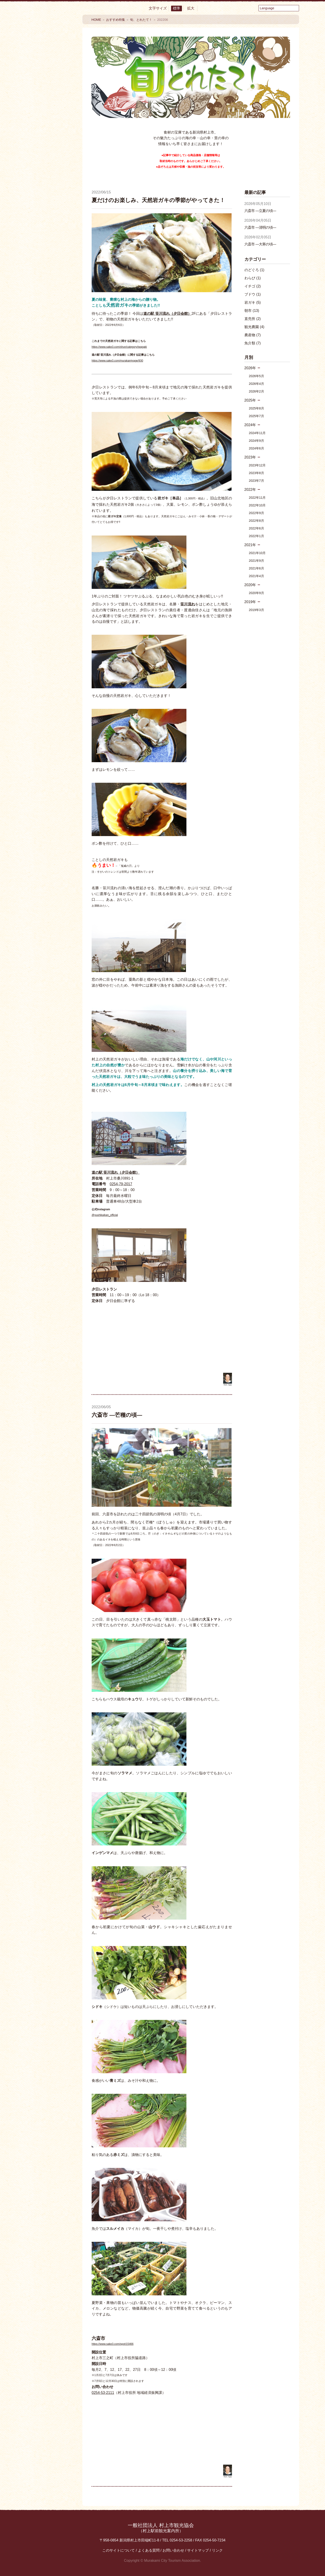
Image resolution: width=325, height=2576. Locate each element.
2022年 (250, 489)
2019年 (250, 602)
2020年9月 (256, 593)
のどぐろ (254, 270)
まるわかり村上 (51, 167)
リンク (217, 2550)
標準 (176, 8)
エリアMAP (51, 274)
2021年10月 (257, 553)
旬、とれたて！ (141, 19)
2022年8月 (256, 520)
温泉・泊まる (51, 119)
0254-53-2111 (103, 2393)
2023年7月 (256, 480)
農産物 (252, 335)
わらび (252, 278)
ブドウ (252, 294)
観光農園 (254, 327)
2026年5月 (256, 376)
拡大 (190, 8)
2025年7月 (256, 416)
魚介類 (252, 343)
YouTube (63, 324)
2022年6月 (256, 528)
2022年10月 (257, 505)
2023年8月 (256, 473)
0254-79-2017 (121, 1184)
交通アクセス (51, 306)
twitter (38, 343)
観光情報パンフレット (51, 378)
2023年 (250, 457)
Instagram (63, 343)
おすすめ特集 (51, 206)
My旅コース (51, 240)
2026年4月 (256, 383)
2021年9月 (256, 560)
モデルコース (51, 257)
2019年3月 (256, 610)
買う (51, 134)
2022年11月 (257, 497)
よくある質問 (149, 2550)
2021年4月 (256, 576)
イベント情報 (51, 223)
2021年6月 (256, 568)
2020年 (250, 585)
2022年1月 (256, 536)
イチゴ (252, 286)
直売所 (252, 319)
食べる (51, 90)
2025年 (250, 400)
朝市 (251, 311)
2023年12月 (257, 465)
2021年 (250, 545)
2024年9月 (256, 440)
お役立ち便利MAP (51, 293)
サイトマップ (198, 2550)
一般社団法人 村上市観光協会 (161, 2527)
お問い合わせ (173, 2550)
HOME (96, 19)
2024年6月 (256, 448)
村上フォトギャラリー (51, 413)
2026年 (250, 368)
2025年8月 (256, 408)
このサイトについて (118, 2550)
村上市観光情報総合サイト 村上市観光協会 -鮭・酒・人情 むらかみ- (51, 43)
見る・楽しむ (51, 104)
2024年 (250, 425)
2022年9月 (256, 513)
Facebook (38, 324)
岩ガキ (252, 302)
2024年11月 (257, 433)
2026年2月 (256, 391)
